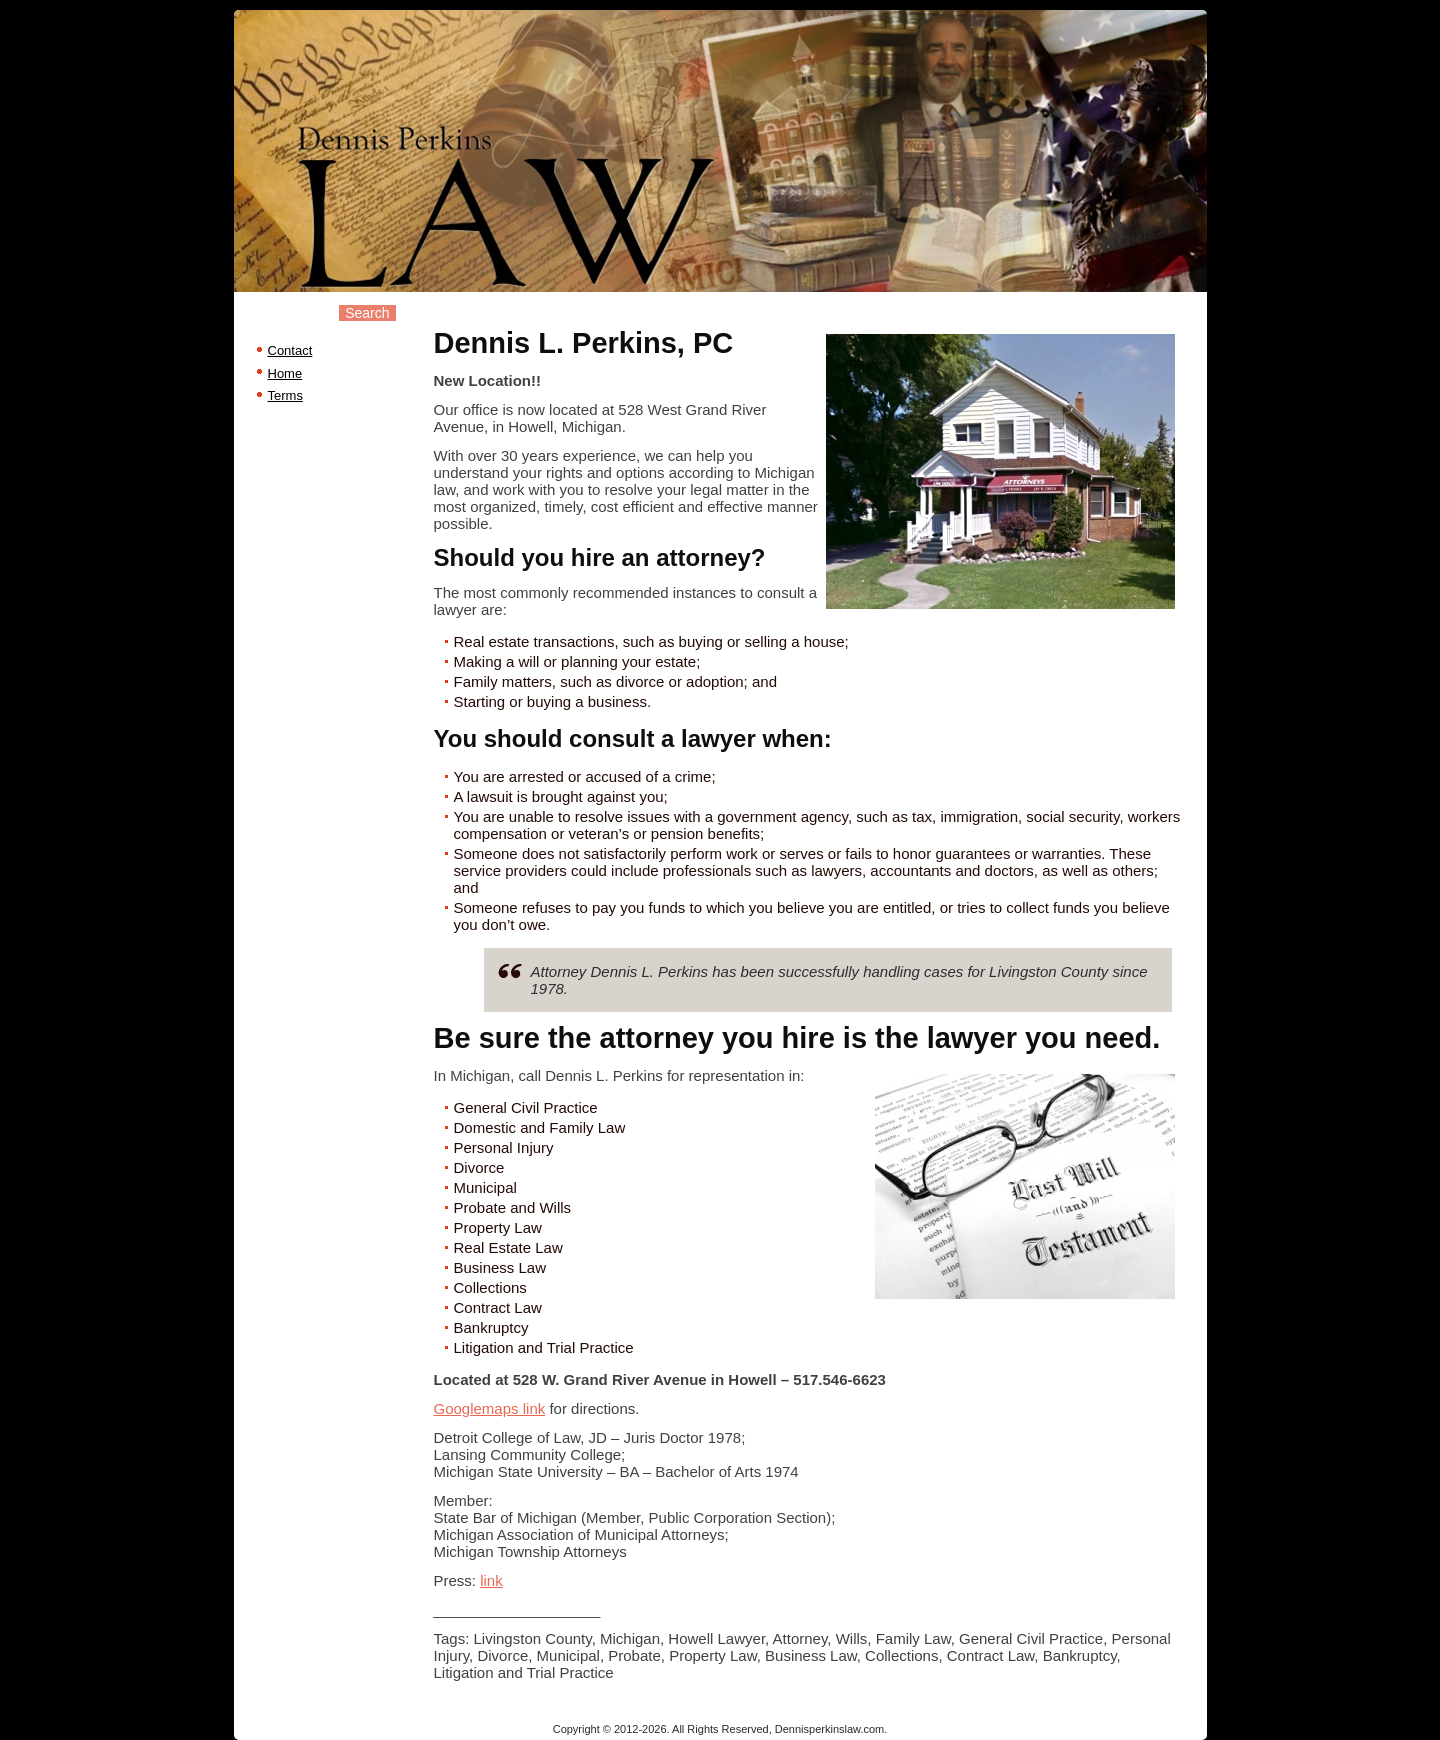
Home (285, 373)
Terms (285, 395)
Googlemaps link (490, 1408)
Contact (290, 350)
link (491, 1580)
